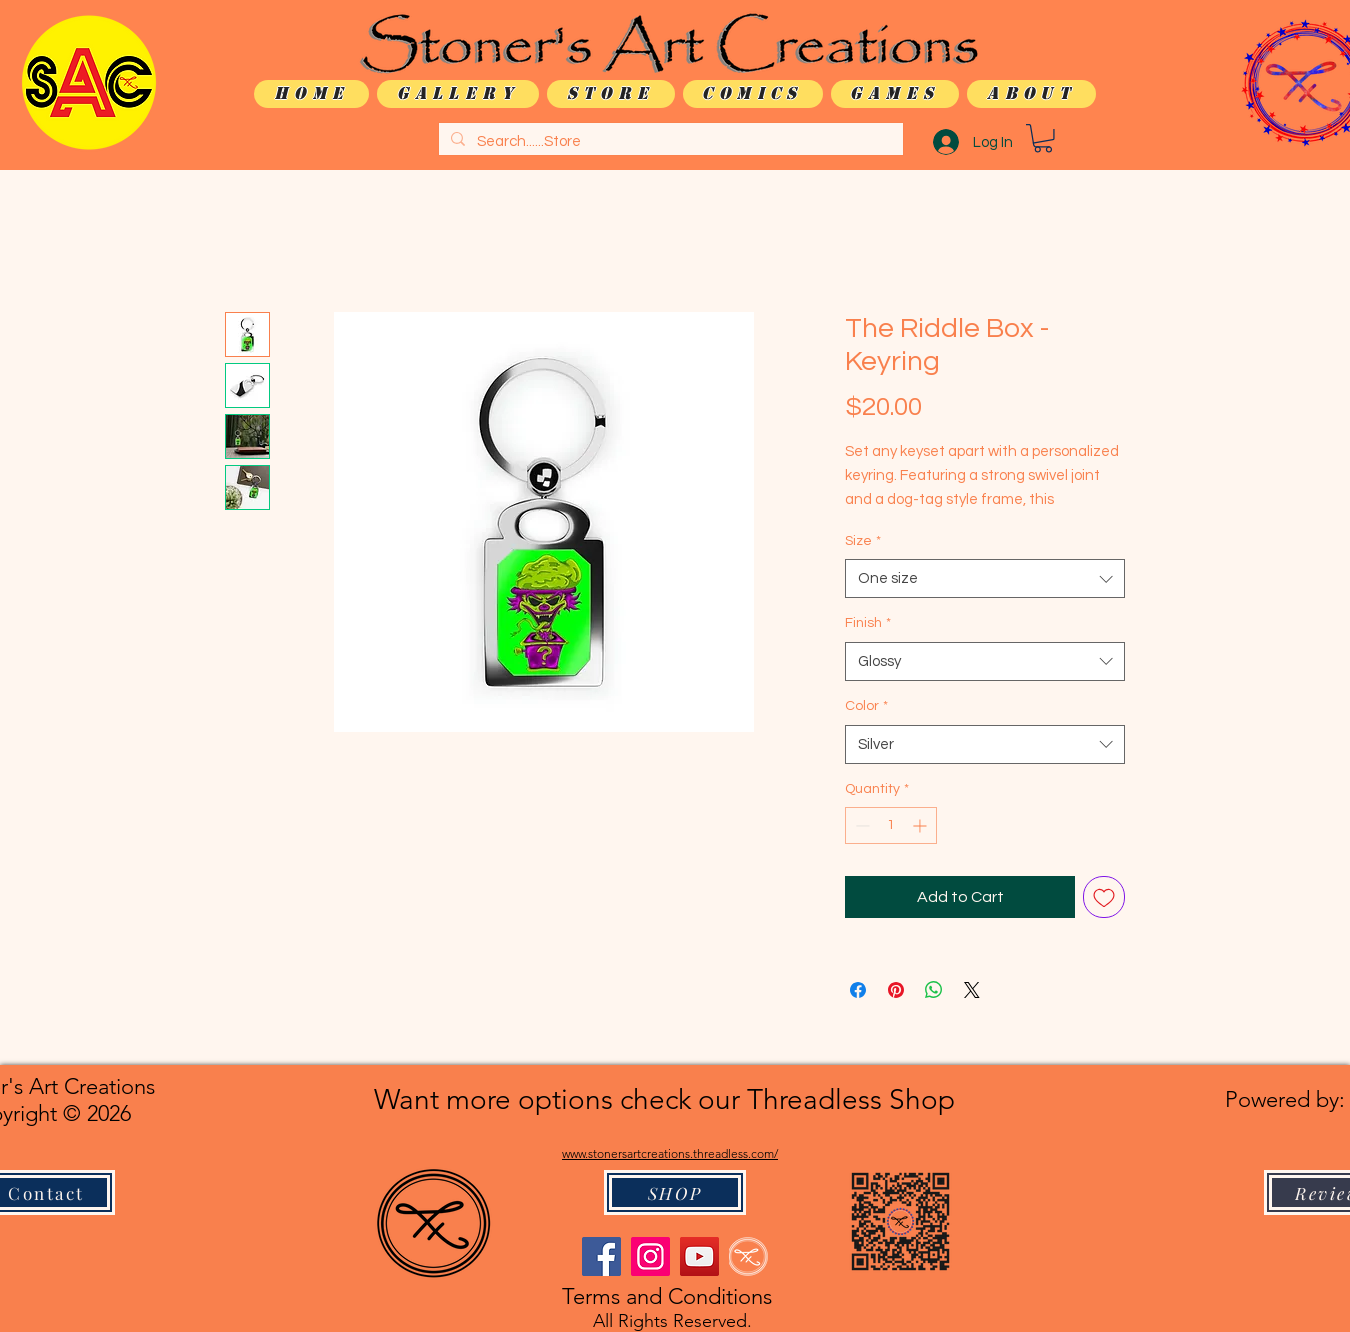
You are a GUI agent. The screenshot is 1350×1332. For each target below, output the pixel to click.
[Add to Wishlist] (1104, 897)
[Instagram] (650, 1256)
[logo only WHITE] (748, 1256)
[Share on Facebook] (858, 990)
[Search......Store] (669, 141)
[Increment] (921, 825)
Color (866, 706)
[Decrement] (860, 825)
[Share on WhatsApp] (934, 990)
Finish (868, 623)
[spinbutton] (891, 825)
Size (863, 541)
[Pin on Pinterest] (896, 990)
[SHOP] (675, 1192)
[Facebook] (601, 1256)
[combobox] (985, 578)
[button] (1043, 138)
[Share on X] (972, 990)
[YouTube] (699, 1256)
